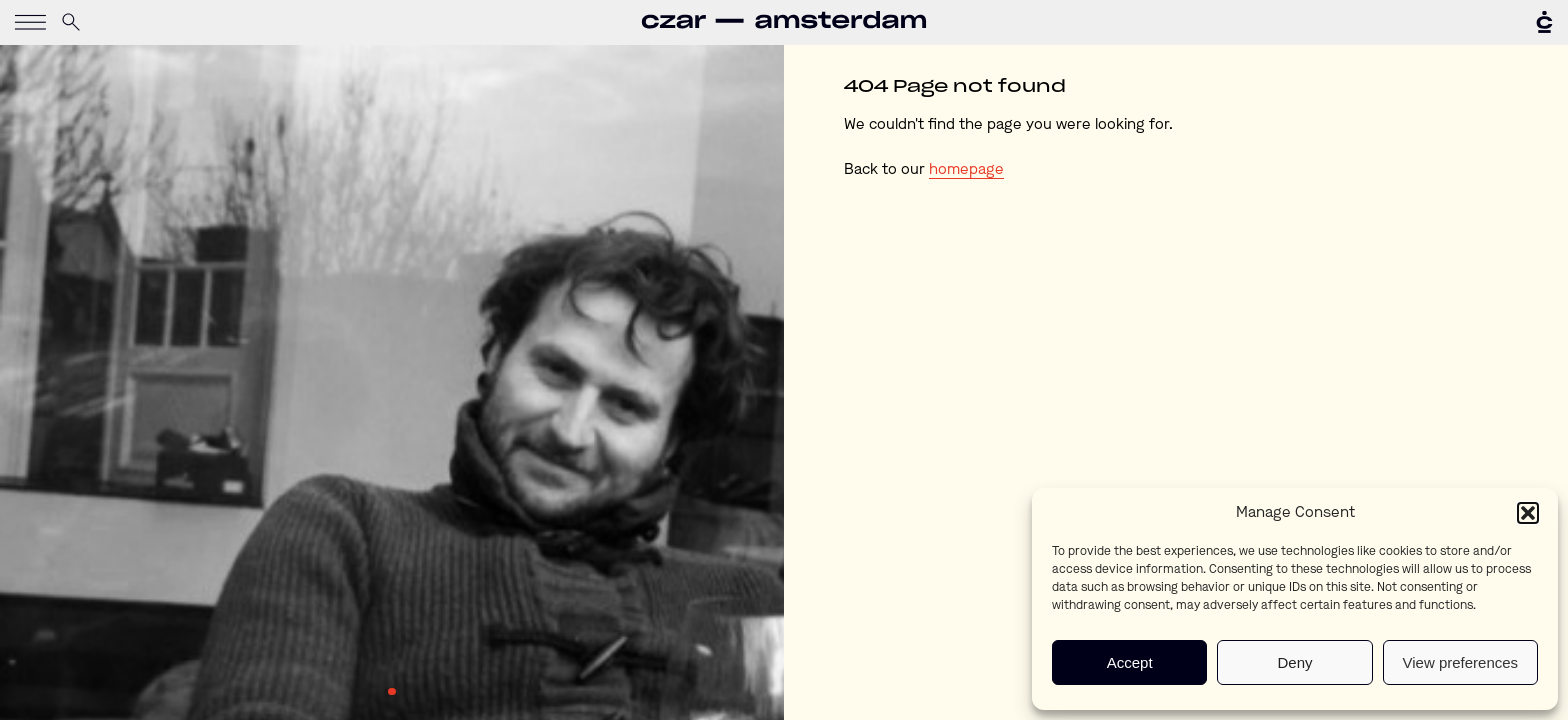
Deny (1294, 662)
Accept (1130, 662)
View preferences (1461, 662)
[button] (1528, 513)
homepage (966, 170)
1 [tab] (392, 692)
